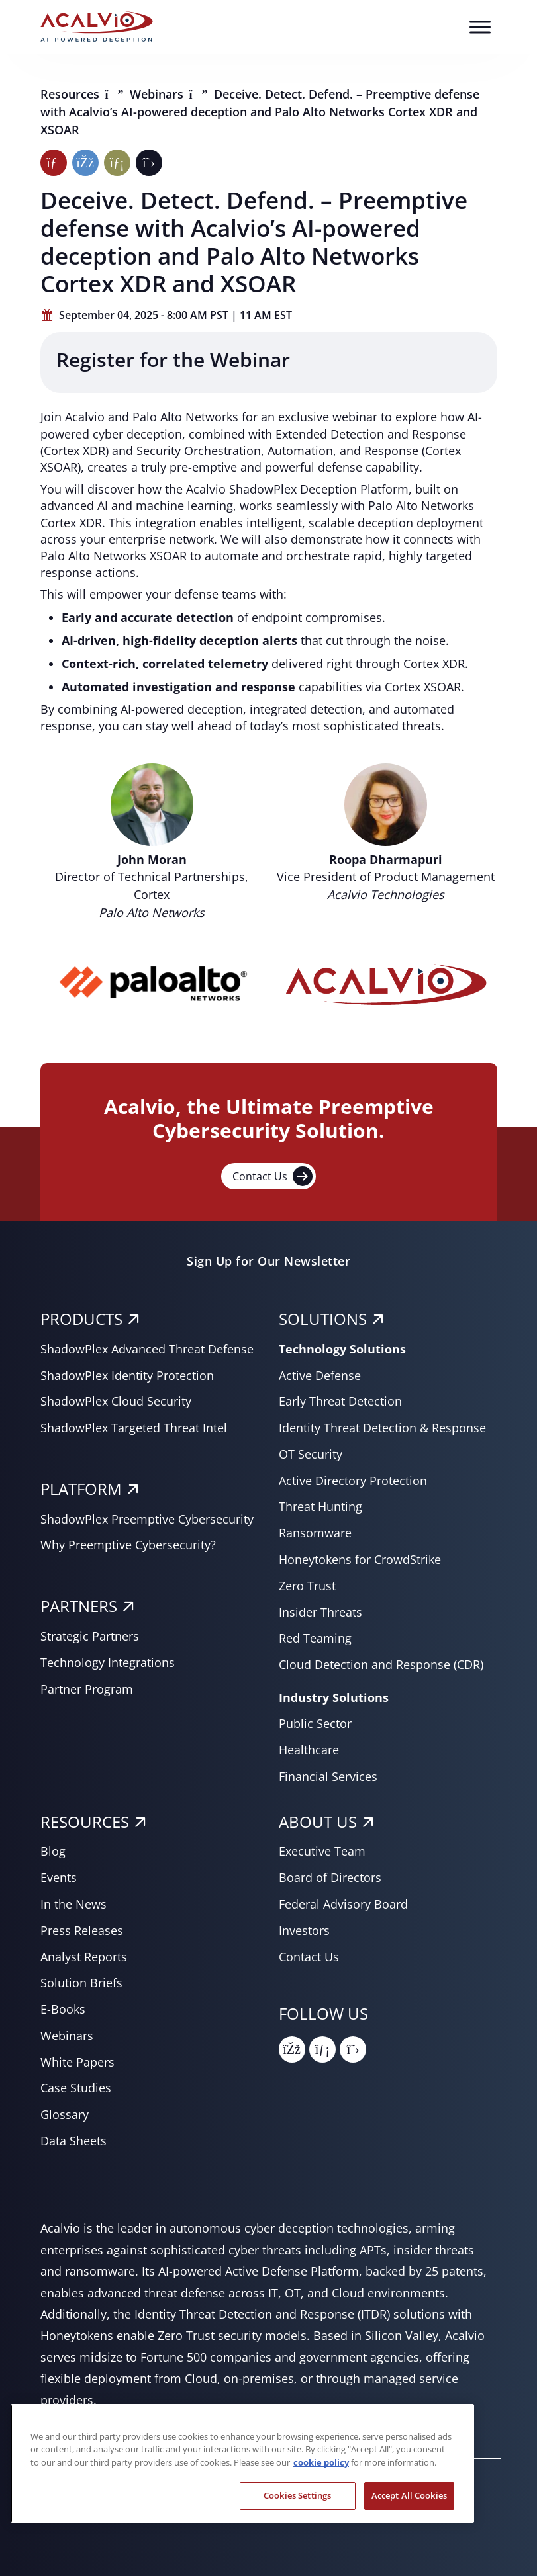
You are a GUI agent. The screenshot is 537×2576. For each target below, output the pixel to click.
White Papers (77, 2062)
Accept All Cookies (409, 2495)
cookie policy (321, 2462)
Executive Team (322, 1851)
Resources (71, 94)
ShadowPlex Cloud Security (115, 1401)
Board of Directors (330, 1877)
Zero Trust (307, 1586)
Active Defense (320, 1375)
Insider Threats (320, 1612)
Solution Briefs (81, 1983)
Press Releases (81, 1930)
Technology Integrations (107, 1662)
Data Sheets (73, 2141)
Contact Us (272, 1176)
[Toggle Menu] (480, 27)
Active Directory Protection (353, 1480)
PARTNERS (78, 1606)
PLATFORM (81, 1489)
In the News (73, 1904)
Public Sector (315, 1723)
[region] (242, 2463)
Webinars (158, 94)
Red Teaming (315, 1638)
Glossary (64, 2114)
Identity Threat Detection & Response (382, 1428)
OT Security (310, 1454)
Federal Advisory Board (343, 1904)
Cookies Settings (297, 2495)
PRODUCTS (81, 1319)
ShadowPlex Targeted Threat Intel (133, 1428)
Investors (304, 1930)
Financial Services (328, 1776)
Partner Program (86, 1689)
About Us (318, 1821)
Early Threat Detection (340, 1401)
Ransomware (315, 1533)
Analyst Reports (83, 1957)
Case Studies (75, 2088)
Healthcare (309, 1750)
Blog (53, 1851)
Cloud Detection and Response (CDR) (381, 1664)
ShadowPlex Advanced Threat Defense (147, 1349)
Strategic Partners (89, 1636)
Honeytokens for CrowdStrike (360, 1559)
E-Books (62, 2009)
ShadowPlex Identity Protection (127, 1375)
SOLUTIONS (323, 1319)
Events (58, 1877)
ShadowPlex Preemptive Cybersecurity (147, 1519)
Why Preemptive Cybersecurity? (128, 1545)
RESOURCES (84, 1821)
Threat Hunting (320, 1506)
